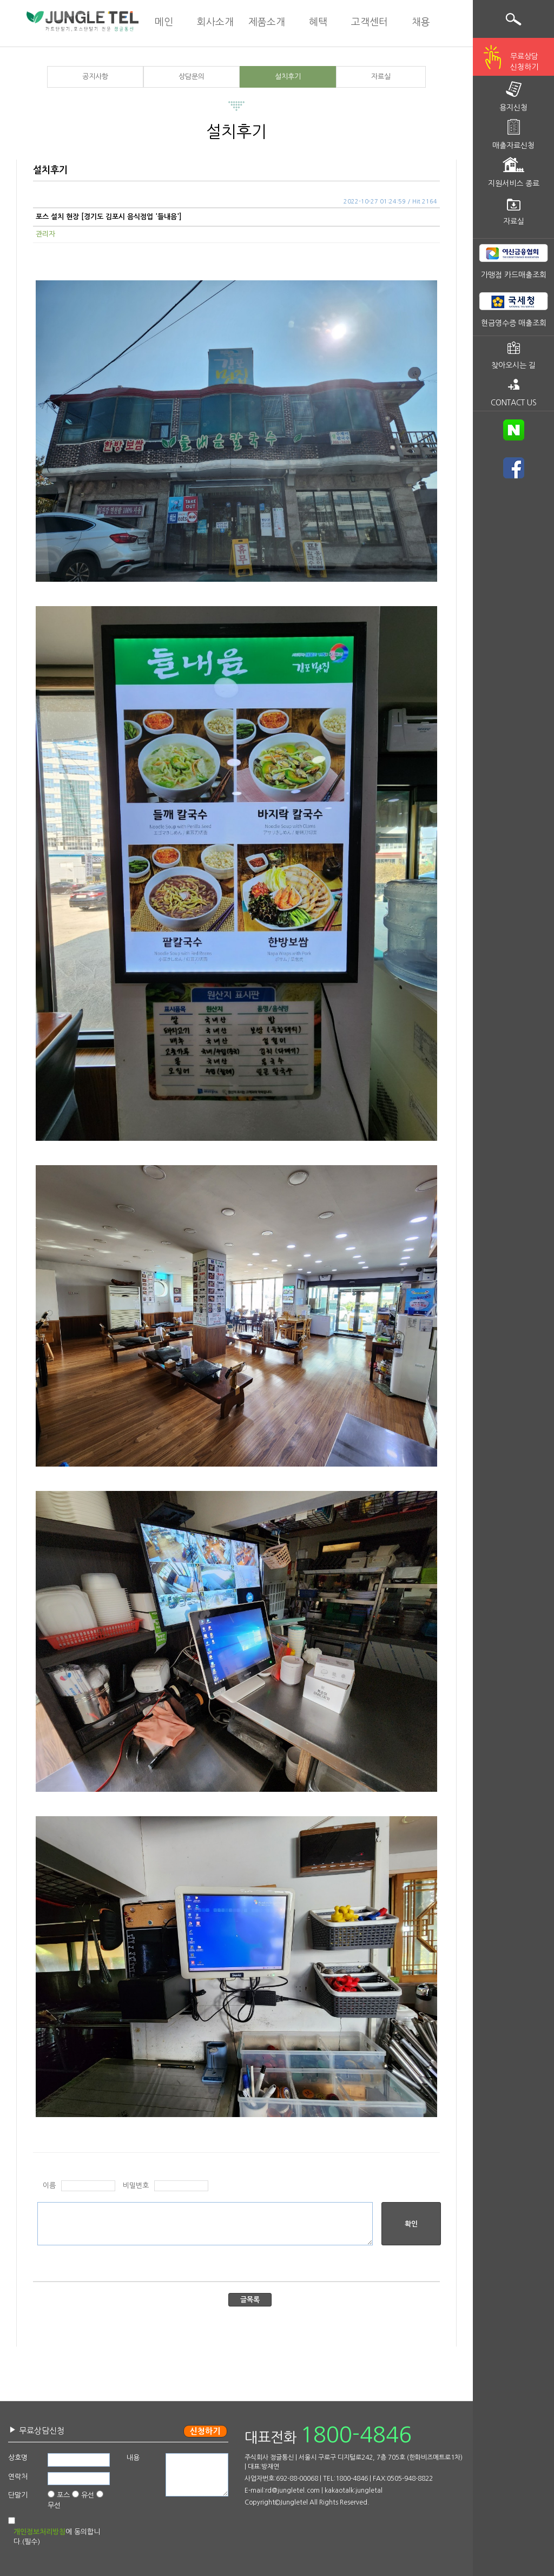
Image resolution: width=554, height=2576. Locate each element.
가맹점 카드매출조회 (513, 275)
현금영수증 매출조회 (513, 323)
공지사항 (95, 76)
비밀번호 (136, 2185)
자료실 (381, 76)
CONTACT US (514, 402)
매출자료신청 (513, 145)
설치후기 (288, 76)
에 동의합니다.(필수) (57, 2537)
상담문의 (192, 76)
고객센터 (369, 22)
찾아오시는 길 (513, 365)
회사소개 (215, 22)
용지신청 (513, 107)
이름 (49, 2185)
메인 (164, 22)
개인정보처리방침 (39, 2531)
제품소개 (266, 22)
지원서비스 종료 (513, 183)
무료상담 (524, 62)
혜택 (318, 22)
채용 (421, 22)
